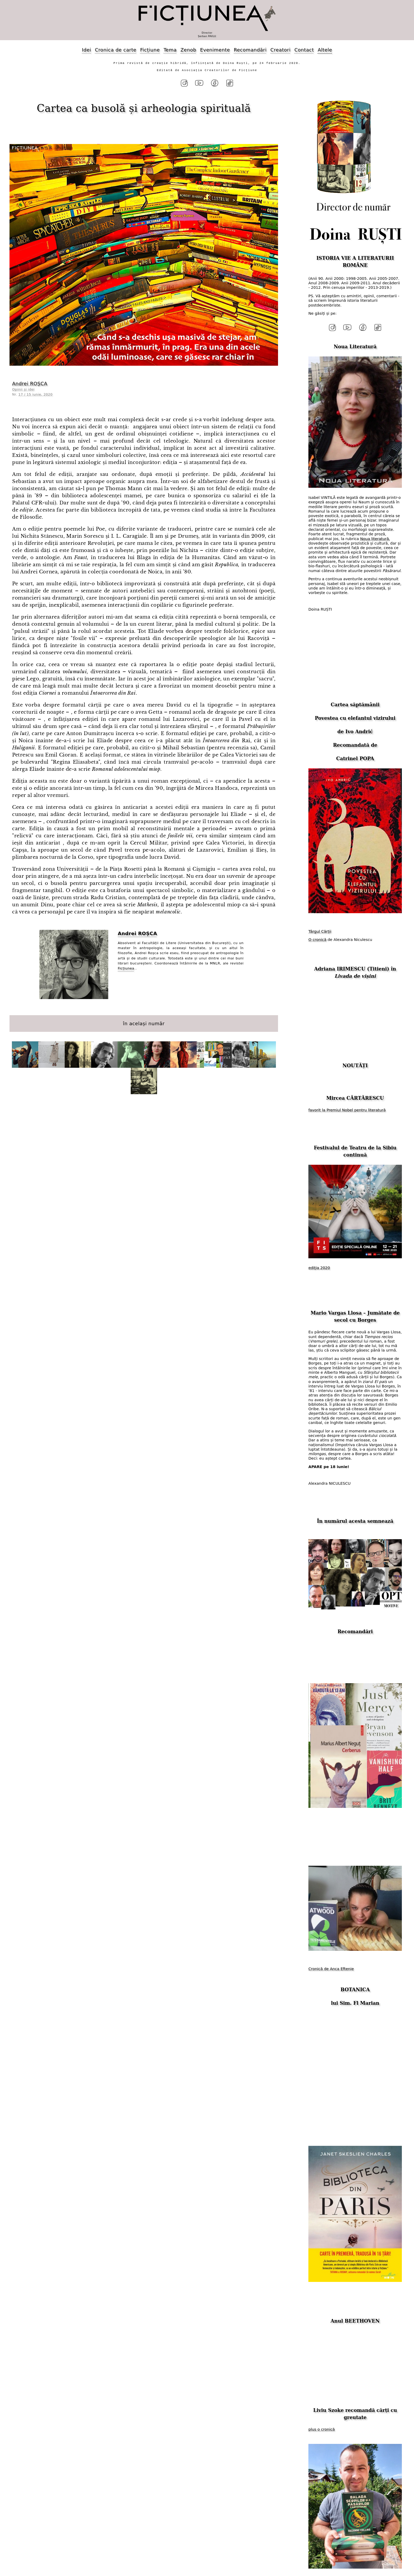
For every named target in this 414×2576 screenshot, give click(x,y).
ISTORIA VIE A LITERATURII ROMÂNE (355, 258)
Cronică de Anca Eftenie (331, 1963)
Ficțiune (150, 50)
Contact (304, 50)
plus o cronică (321, 2424)
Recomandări (250, 50)
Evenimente (215, 50)
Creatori (280, 50)
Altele (325, 50)
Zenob (188, 50)
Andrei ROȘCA (29, 381)
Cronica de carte (115, 50)
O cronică (317, 934)
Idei (86, 50)
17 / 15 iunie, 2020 (35, 392)
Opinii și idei (23, 387)
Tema (170, 50)
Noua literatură (374, 533)
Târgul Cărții (319, 926)
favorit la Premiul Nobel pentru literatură (347, 1105)
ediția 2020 (319, 1262)
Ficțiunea (126, 966)
